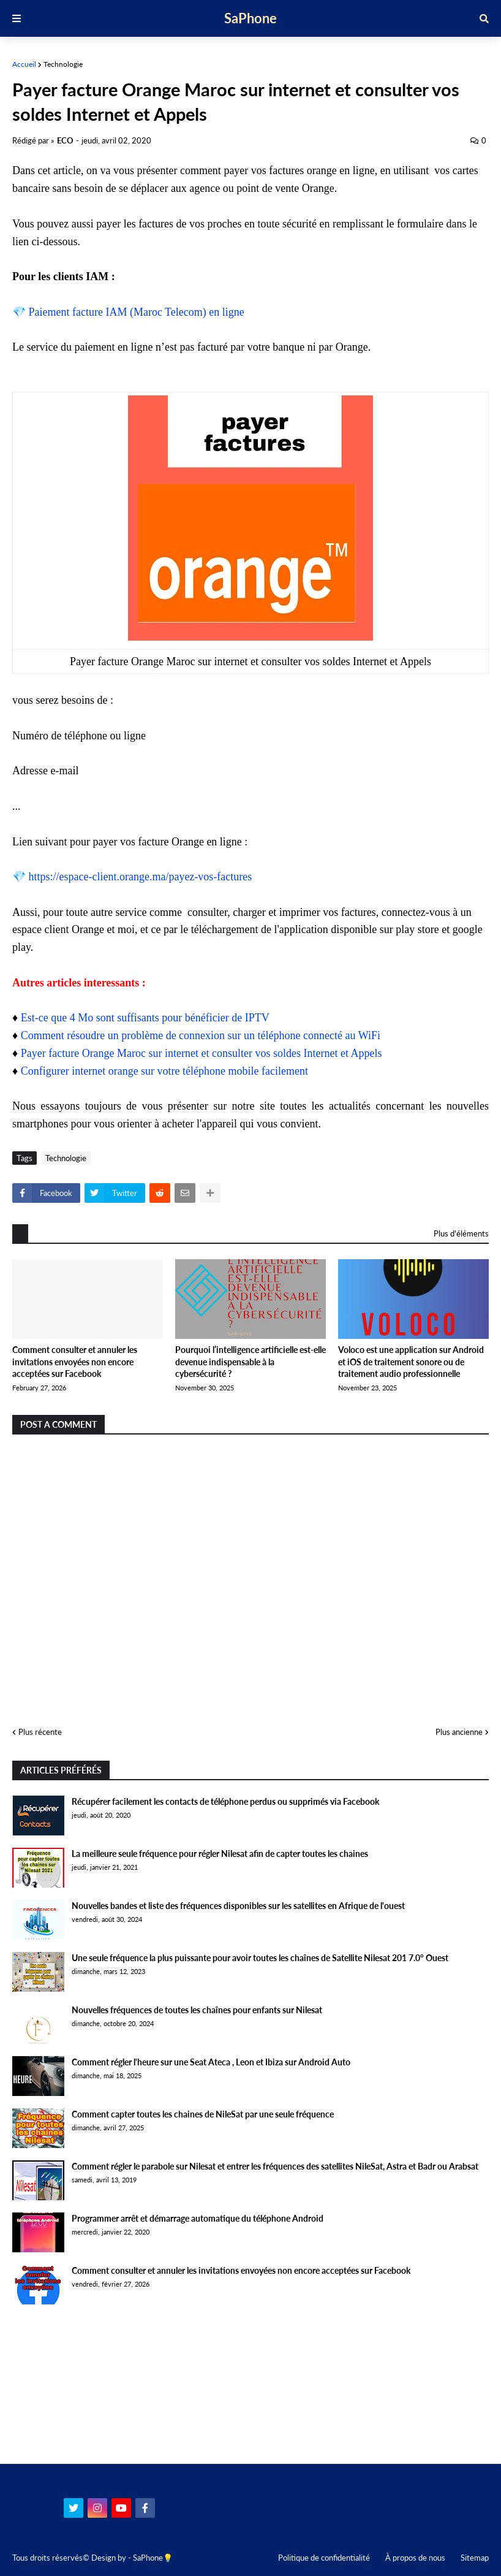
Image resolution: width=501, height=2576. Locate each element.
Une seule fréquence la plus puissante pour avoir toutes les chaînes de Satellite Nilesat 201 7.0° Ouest (260, 1958)
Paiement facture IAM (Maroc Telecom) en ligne (136, 312)
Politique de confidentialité (324, 2558)
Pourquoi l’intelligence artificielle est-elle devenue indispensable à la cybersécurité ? (250, 1361)
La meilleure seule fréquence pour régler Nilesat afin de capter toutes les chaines (220, 1853)
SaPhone (250, 18)
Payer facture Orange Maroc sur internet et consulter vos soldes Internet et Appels (201, 1053)
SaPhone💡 (153, 2558)
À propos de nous (415, 2558)
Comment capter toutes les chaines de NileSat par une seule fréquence (203, 2114)
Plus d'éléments (461, 1233)
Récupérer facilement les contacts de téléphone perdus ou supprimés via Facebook (225, 1801)
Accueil (24, 64)
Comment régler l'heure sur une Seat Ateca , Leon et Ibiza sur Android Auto (211, 2062)
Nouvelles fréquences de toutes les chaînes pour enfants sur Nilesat (197, 2010)
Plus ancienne (459, 1732)
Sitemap (475, 2558)
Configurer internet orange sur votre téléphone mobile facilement (164, 1071)
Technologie (63, 64)
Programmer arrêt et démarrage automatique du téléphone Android (197, 2218)
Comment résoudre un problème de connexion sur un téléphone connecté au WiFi (200, 1035)
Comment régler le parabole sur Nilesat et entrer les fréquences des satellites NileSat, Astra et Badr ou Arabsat (275, 2166)
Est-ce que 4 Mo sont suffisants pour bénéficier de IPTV (145, 1018)
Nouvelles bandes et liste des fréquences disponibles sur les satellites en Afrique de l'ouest (238, 1905)
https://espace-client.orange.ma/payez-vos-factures (140, 877)
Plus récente (40, 1732)
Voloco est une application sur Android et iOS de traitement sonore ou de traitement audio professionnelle (411, 1361)
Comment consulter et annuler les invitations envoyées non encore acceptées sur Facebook (74, 1361)
